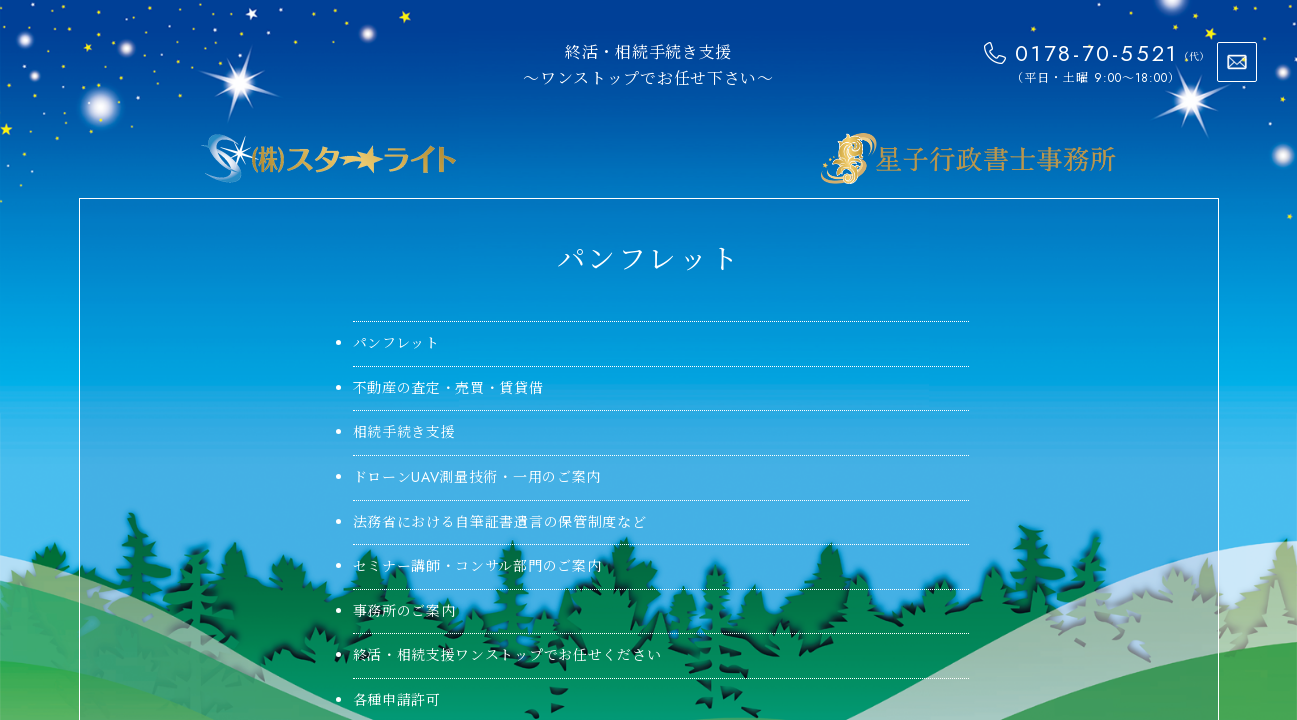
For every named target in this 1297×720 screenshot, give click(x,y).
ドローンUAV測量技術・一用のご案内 (477, 477)
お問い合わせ (1237, 62)
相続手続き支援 (404, 432)
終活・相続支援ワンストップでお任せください (507, 655)
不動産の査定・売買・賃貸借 (448, 388)
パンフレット (396, 343)
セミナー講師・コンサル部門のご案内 (477, 566)
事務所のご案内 (404, 611)
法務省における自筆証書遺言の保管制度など (500, 522)
